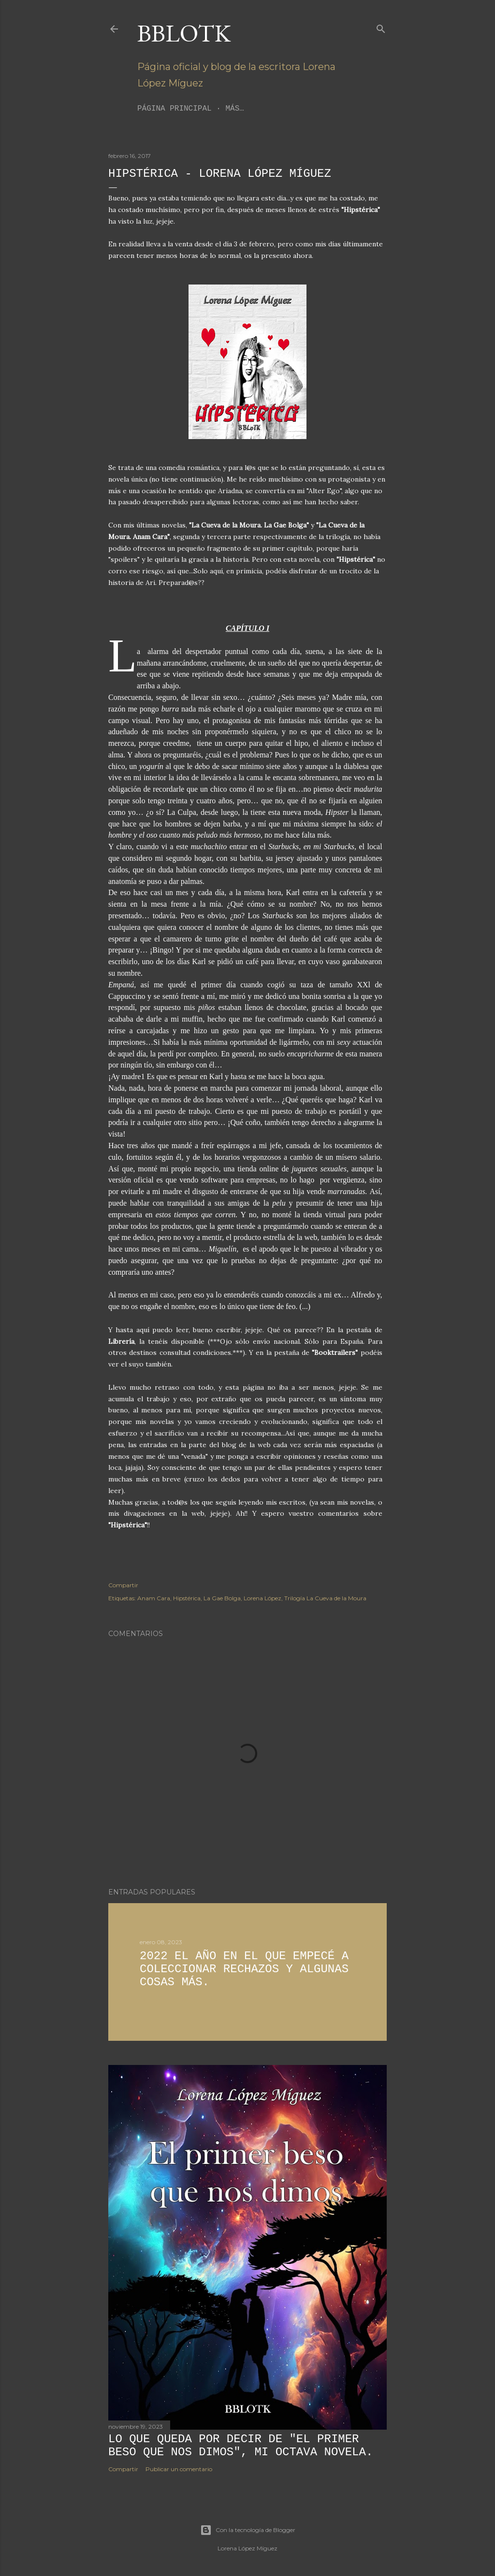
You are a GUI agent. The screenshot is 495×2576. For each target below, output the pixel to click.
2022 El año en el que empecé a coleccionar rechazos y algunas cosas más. (244, 1969)
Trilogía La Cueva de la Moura (325, 1598)
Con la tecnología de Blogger (247, 2530)
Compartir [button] (123, 1585)
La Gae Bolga (222, 1598)
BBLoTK (184, 33)
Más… (234, 108)
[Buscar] (381, 26)
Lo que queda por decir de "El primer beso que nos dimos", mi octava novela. (240, 2446)
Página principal (174, 108)
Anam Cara (153, 1598)
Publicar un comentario (179, 2469)
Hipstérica (187, 1598)
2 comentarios (197, 1999)
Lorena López (262, 1598)
